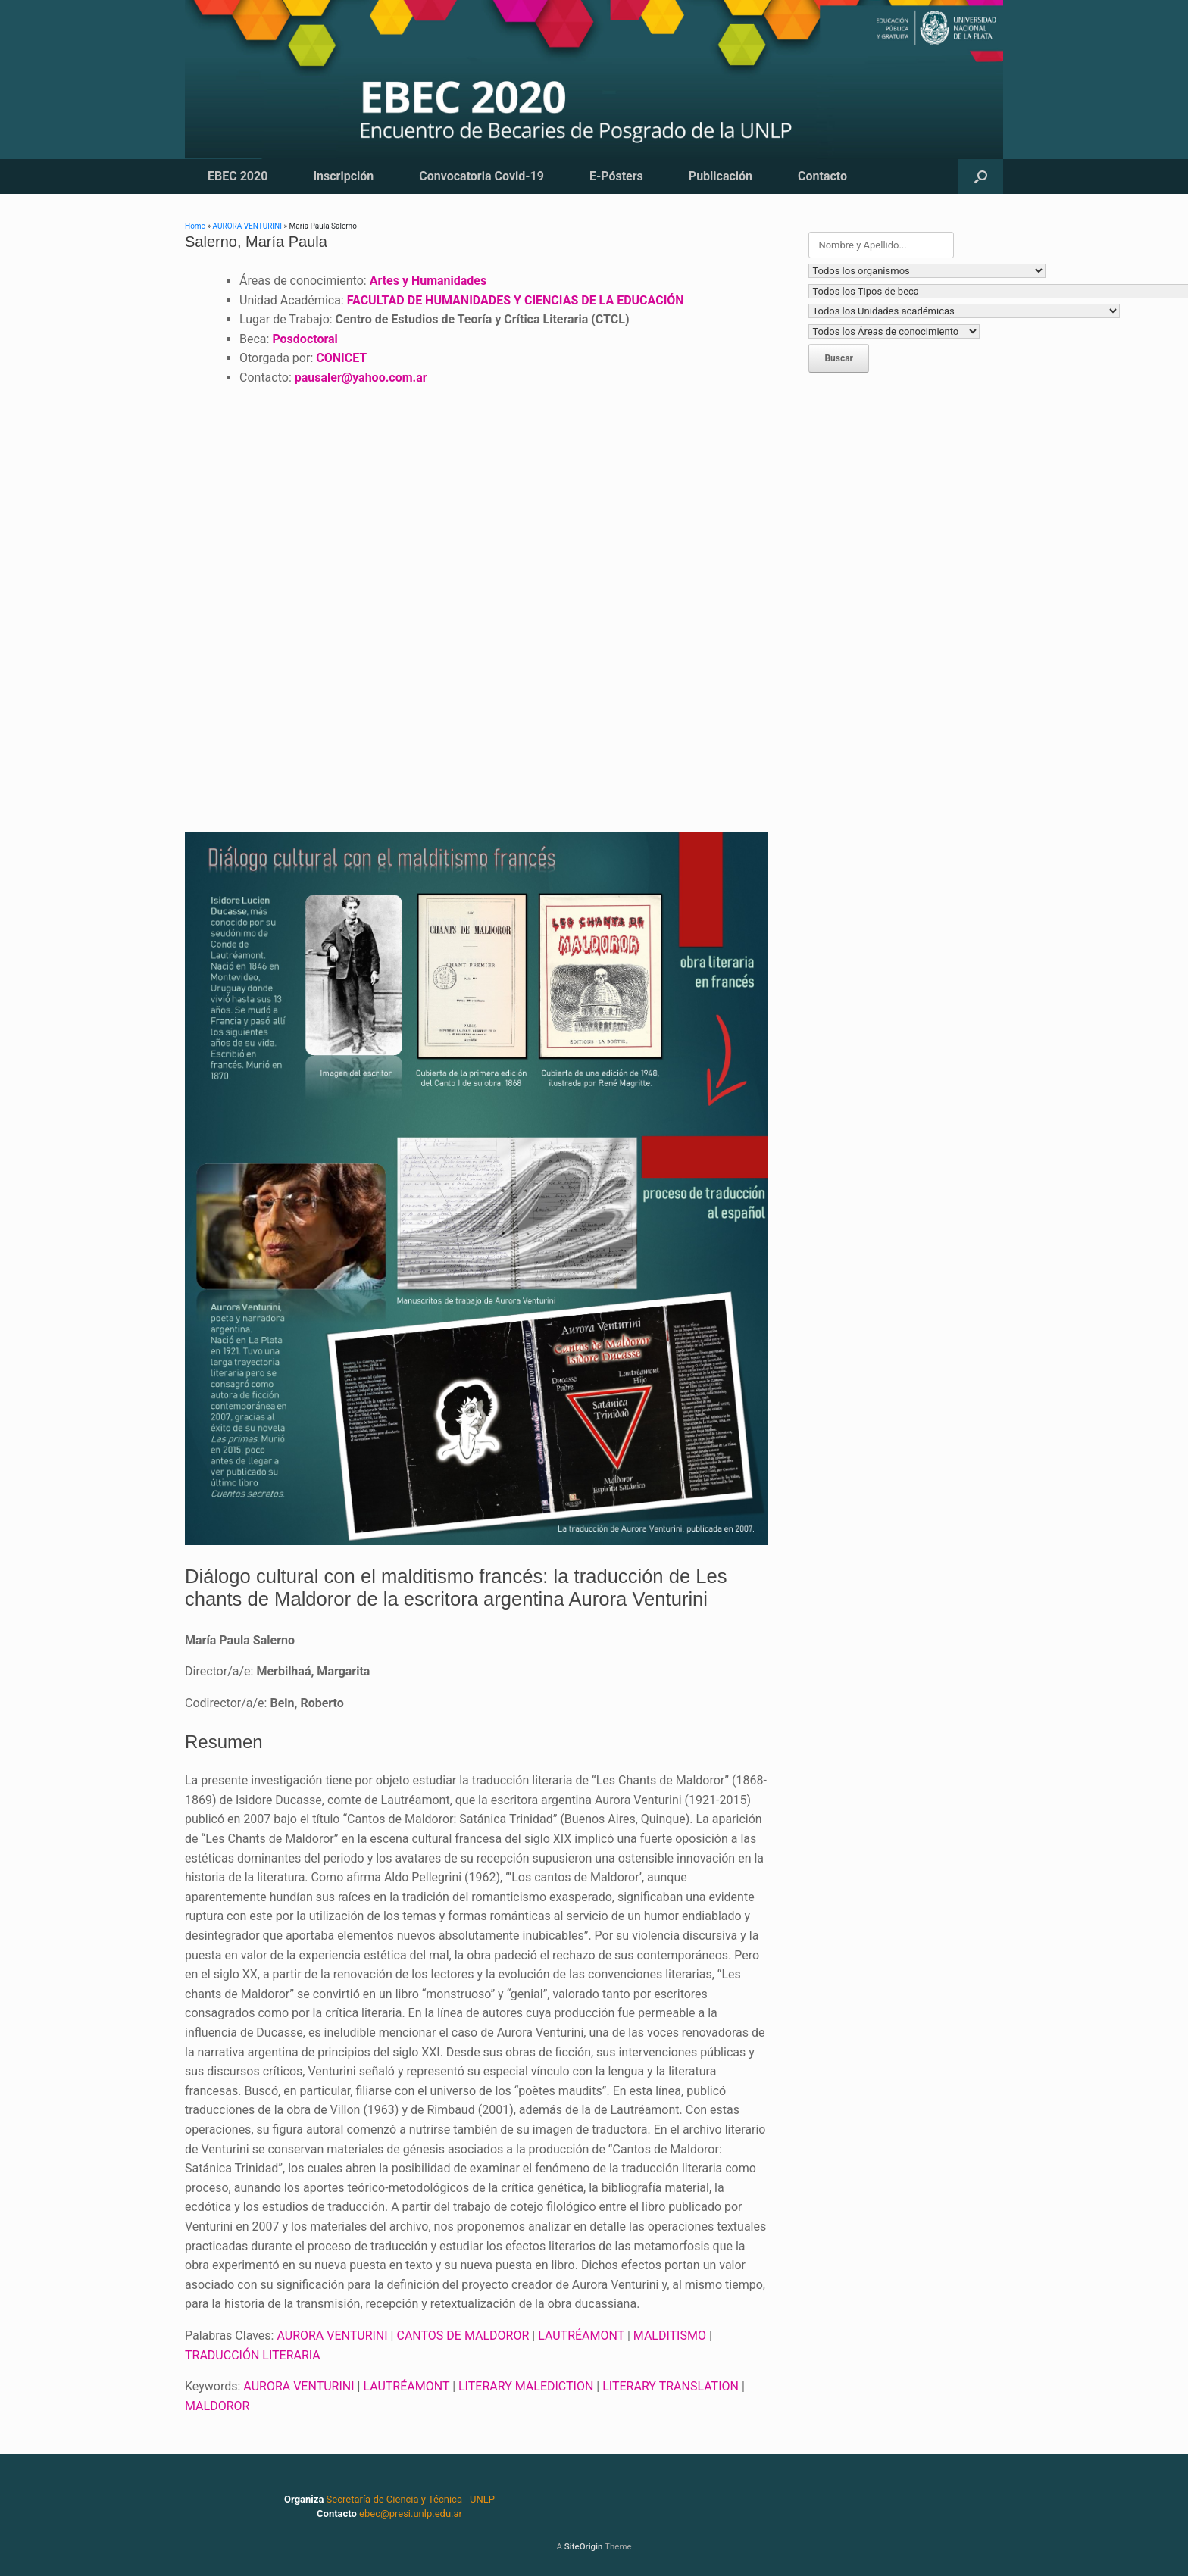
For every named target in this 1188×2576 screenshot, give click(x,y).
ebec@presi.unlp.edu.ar (410, 2513)
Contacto (822, 176)
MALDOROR (217, 2406)
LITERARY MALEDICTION (525, 2386)
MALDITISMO (669, 2335)
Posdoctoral (304, 339)
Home (195, 226)
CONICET (341, 358)
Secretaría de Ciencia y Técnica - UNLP (411, 2499)
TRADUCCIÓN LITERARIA (252, 2355)
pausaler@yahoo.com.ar (361, 377)
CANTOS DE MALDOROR (462, 2335)
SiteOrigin (583, 2546)
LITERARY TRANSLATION (670, 2386)
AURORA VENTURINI (247, 226)
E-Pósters (616, 176)
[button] (980, 176)
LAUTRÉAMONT (581, 2335)
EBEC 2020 (237, 176)
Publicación (720, 176)
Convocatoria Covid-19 (481, 176)
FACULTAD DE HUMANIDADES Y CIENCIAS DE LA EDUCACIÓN (515, 300)
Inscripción (343, 176)
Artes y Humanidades (428, 280)
